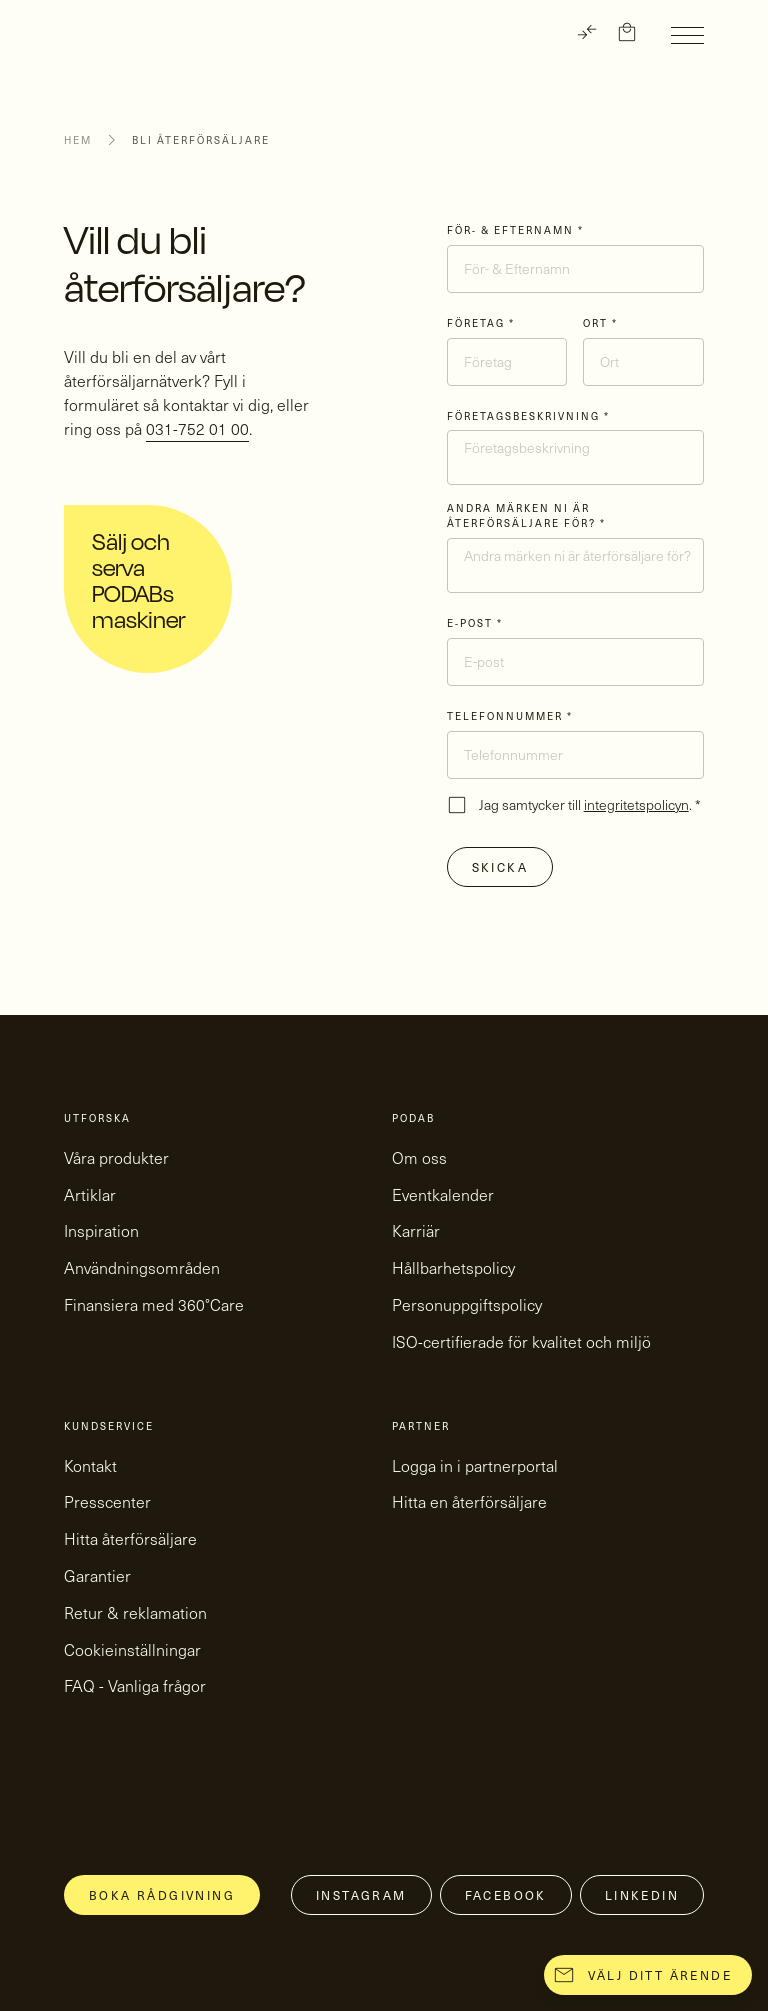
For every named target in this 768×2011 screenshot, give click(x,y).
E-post (475, 623)
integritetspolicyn (636, 804)
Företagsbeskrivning (528, 416)
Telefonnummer (510, 716)
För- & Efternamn (515, 230)
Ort (600, 323)
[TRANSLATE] (587, 32)
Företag (481, 323)
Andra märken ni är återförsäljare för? (526, 515)
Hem (78, 140)
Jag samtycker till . (590, 804)
